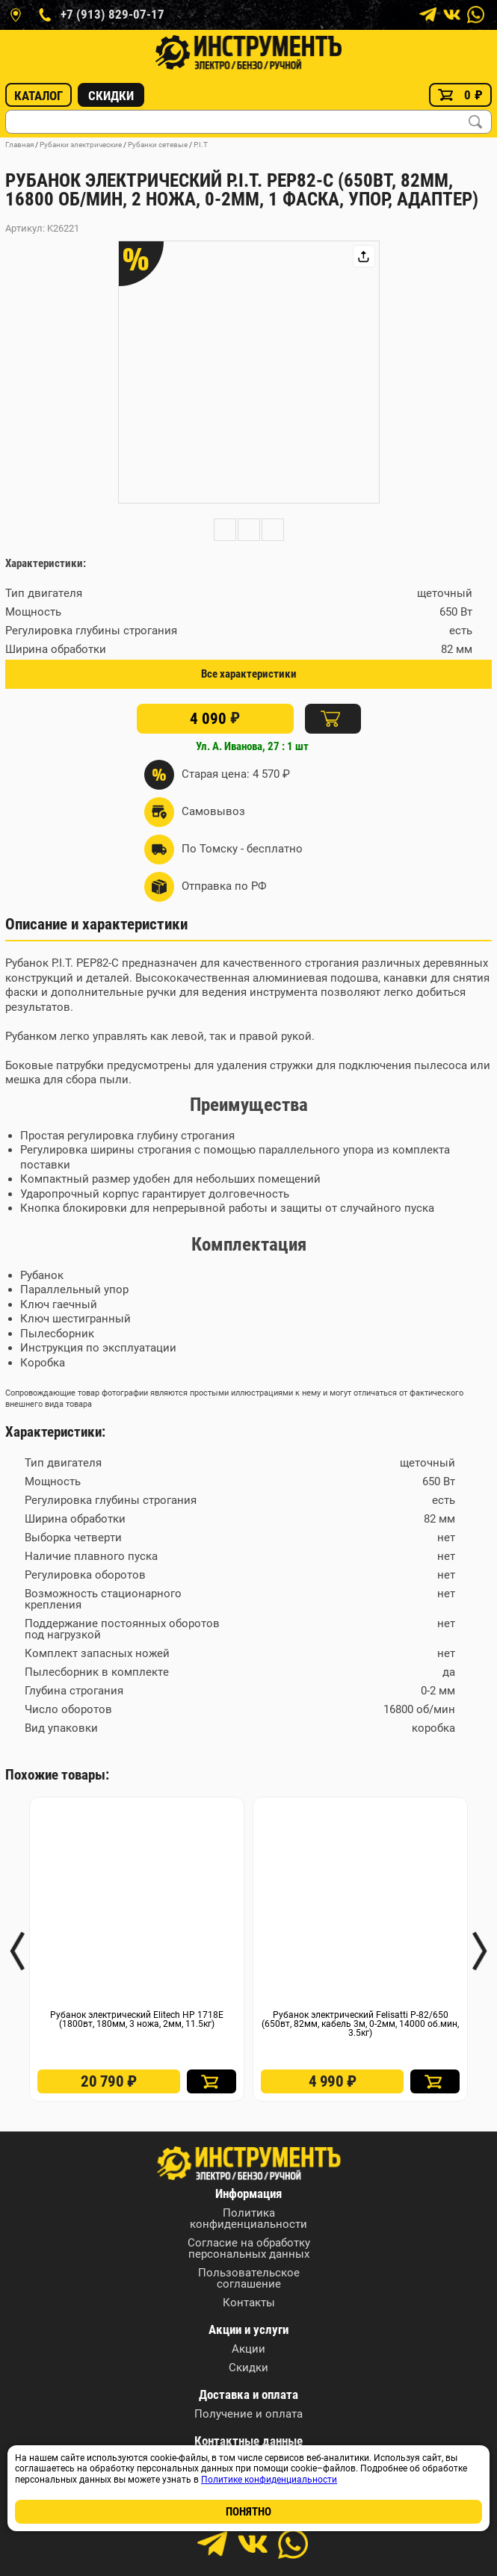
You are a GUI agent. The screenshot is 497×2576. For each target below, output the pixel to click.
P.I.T (201, 144)
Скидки (111, 95)
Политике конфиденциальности (269, 2479)
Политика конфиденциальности (248, 2219)
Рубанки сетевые (158, 144)
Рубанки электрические (81, 144)
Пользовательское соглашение (249, 2278)
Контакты (249, 2303)
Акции (248, 2349)
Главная (19, 144)
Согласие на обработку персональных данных (249, 2249)
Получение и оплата (248, 2414)
